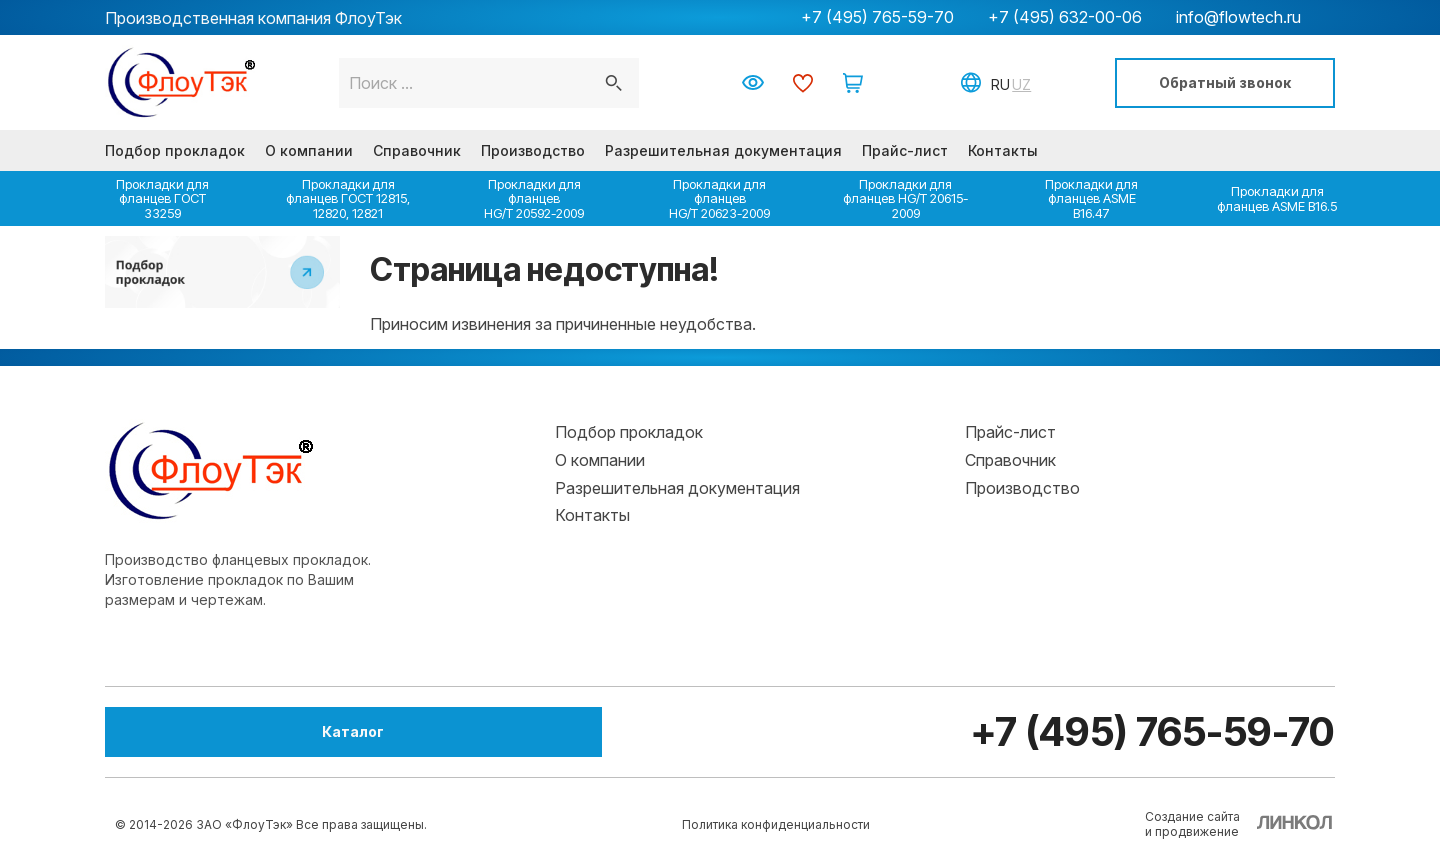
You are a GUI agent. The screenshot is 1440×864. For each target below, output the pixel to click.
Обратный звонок (1225, 82)
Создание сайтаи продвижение (1192, 824)
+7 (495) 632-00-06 (1065, 17)
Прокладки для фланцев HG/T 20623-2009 (719, 198)
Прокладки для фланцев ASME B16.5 (1277, 198)
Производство (533, 150)
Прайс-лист (905, 150)
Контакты (1003, 150)
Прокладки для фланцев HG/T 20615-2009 (905, 198)
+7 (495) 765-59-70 (877, 17)
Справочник (417, 150)
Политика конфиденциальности (776, 824)
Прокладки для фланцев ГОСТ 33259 (162, 198)
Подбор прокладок (175, 150)
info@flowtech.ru (1238, 17)
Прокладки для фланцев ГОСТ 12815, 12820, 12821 (348, 198)
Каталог (215, 731)
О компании (309, 150)
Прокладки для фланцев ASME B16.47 (1091, 198)
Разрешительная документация (723, 150)
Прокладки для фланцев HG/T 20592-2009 (534, 198)
